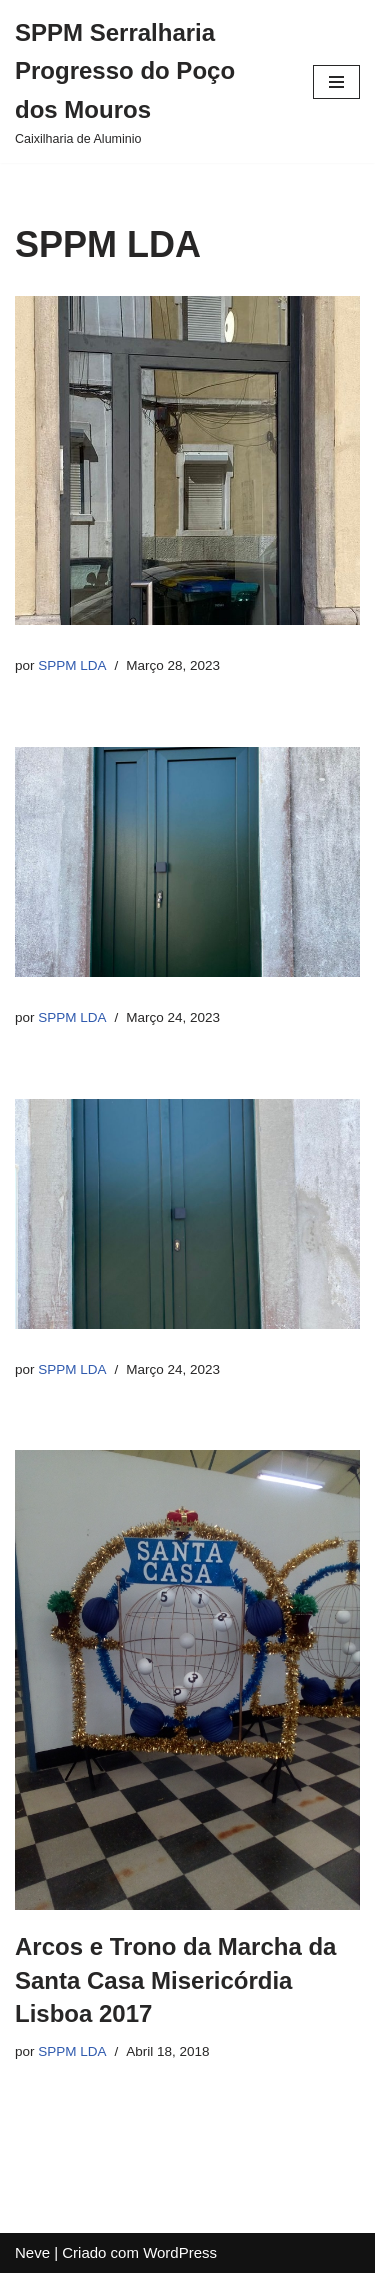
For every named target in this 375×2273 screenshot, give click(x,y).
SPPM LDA (72, 665)
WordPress (180, 2252)
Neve (32, 2252)
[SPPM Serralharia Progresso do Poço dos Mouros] (149, 81)
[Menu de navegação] (336, 82)
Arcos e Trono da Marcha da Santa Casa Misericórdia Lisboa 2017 (175, 1980)
